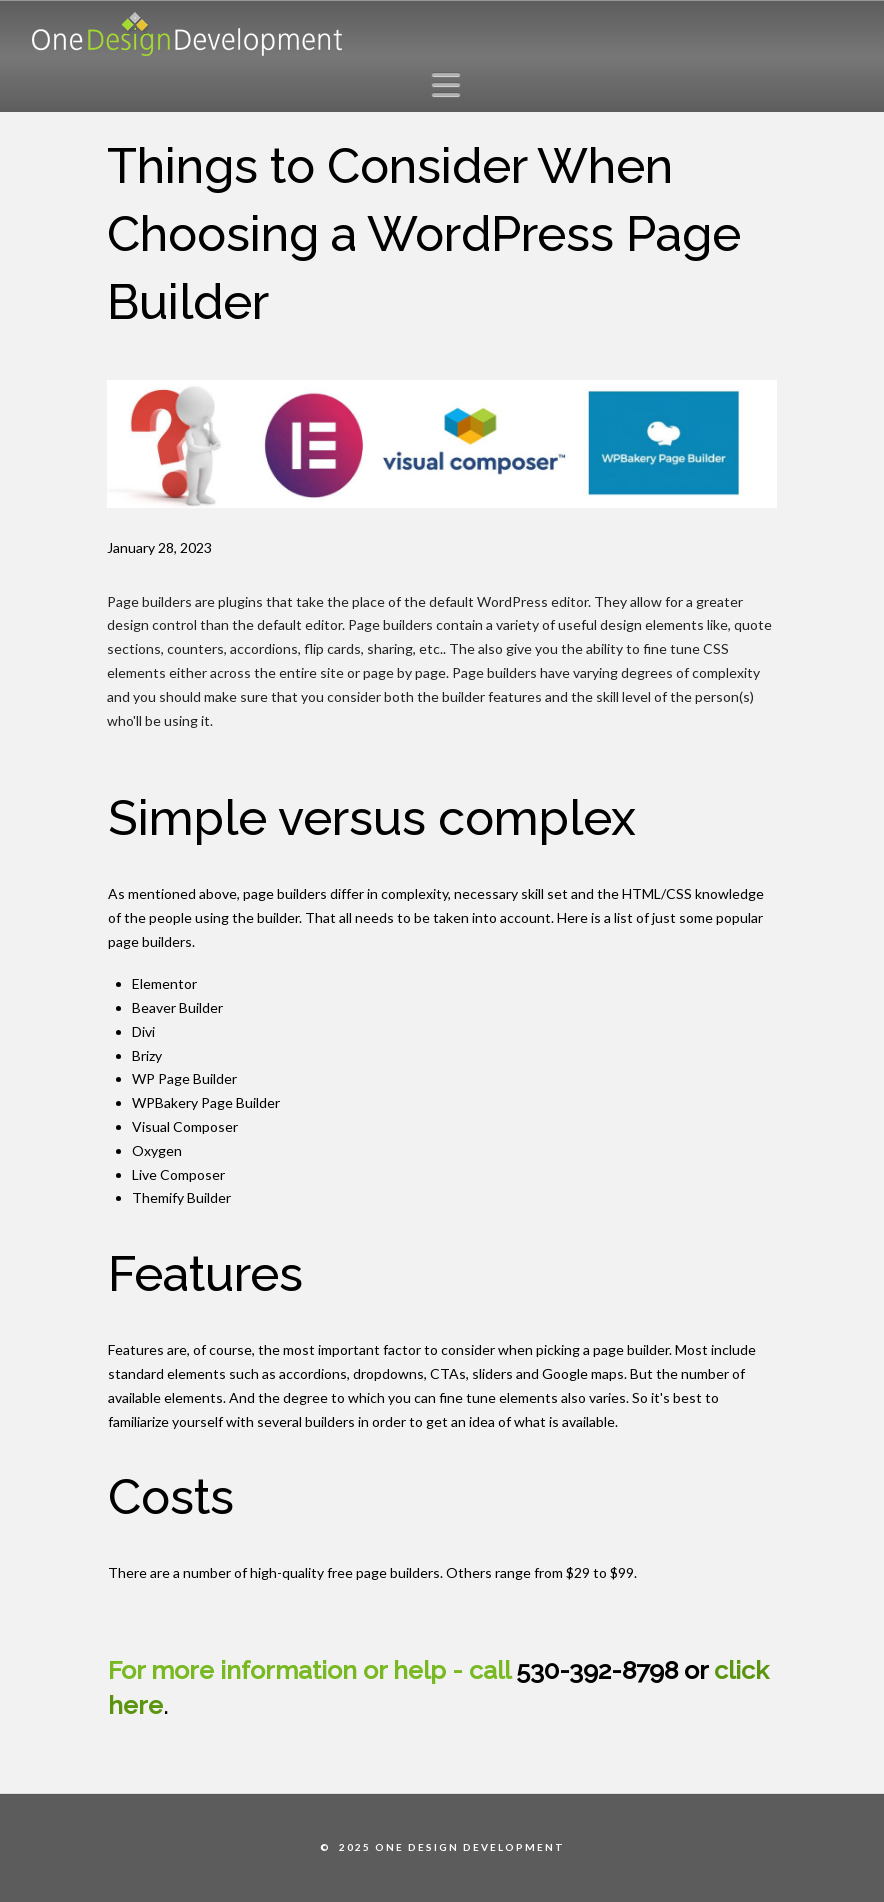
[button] (452, 84)
